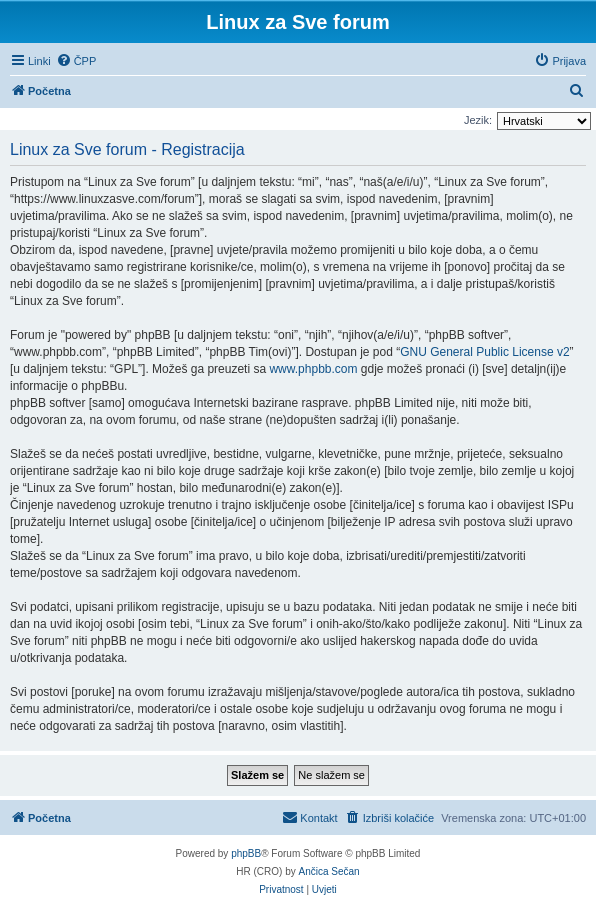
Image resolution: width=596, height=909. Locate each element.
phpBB (246, 853)
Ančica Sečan (329, 871)
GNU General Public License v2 (484, 352)
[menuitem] (76, 61)
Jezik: (478, 120)
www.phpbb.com (313, 369)
